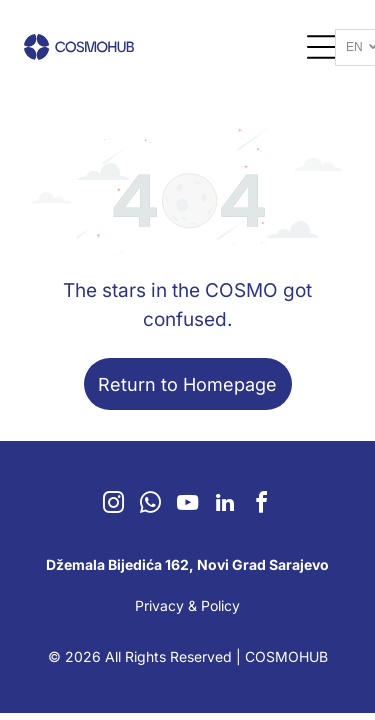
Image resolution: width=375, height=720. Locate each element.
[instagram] (114, 505)
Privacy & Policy (187, 605)
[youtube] (188, 505)
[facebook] (262, 505)
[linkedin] (225, 505)
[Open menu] (322, 47)
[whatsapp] (151, 505)
